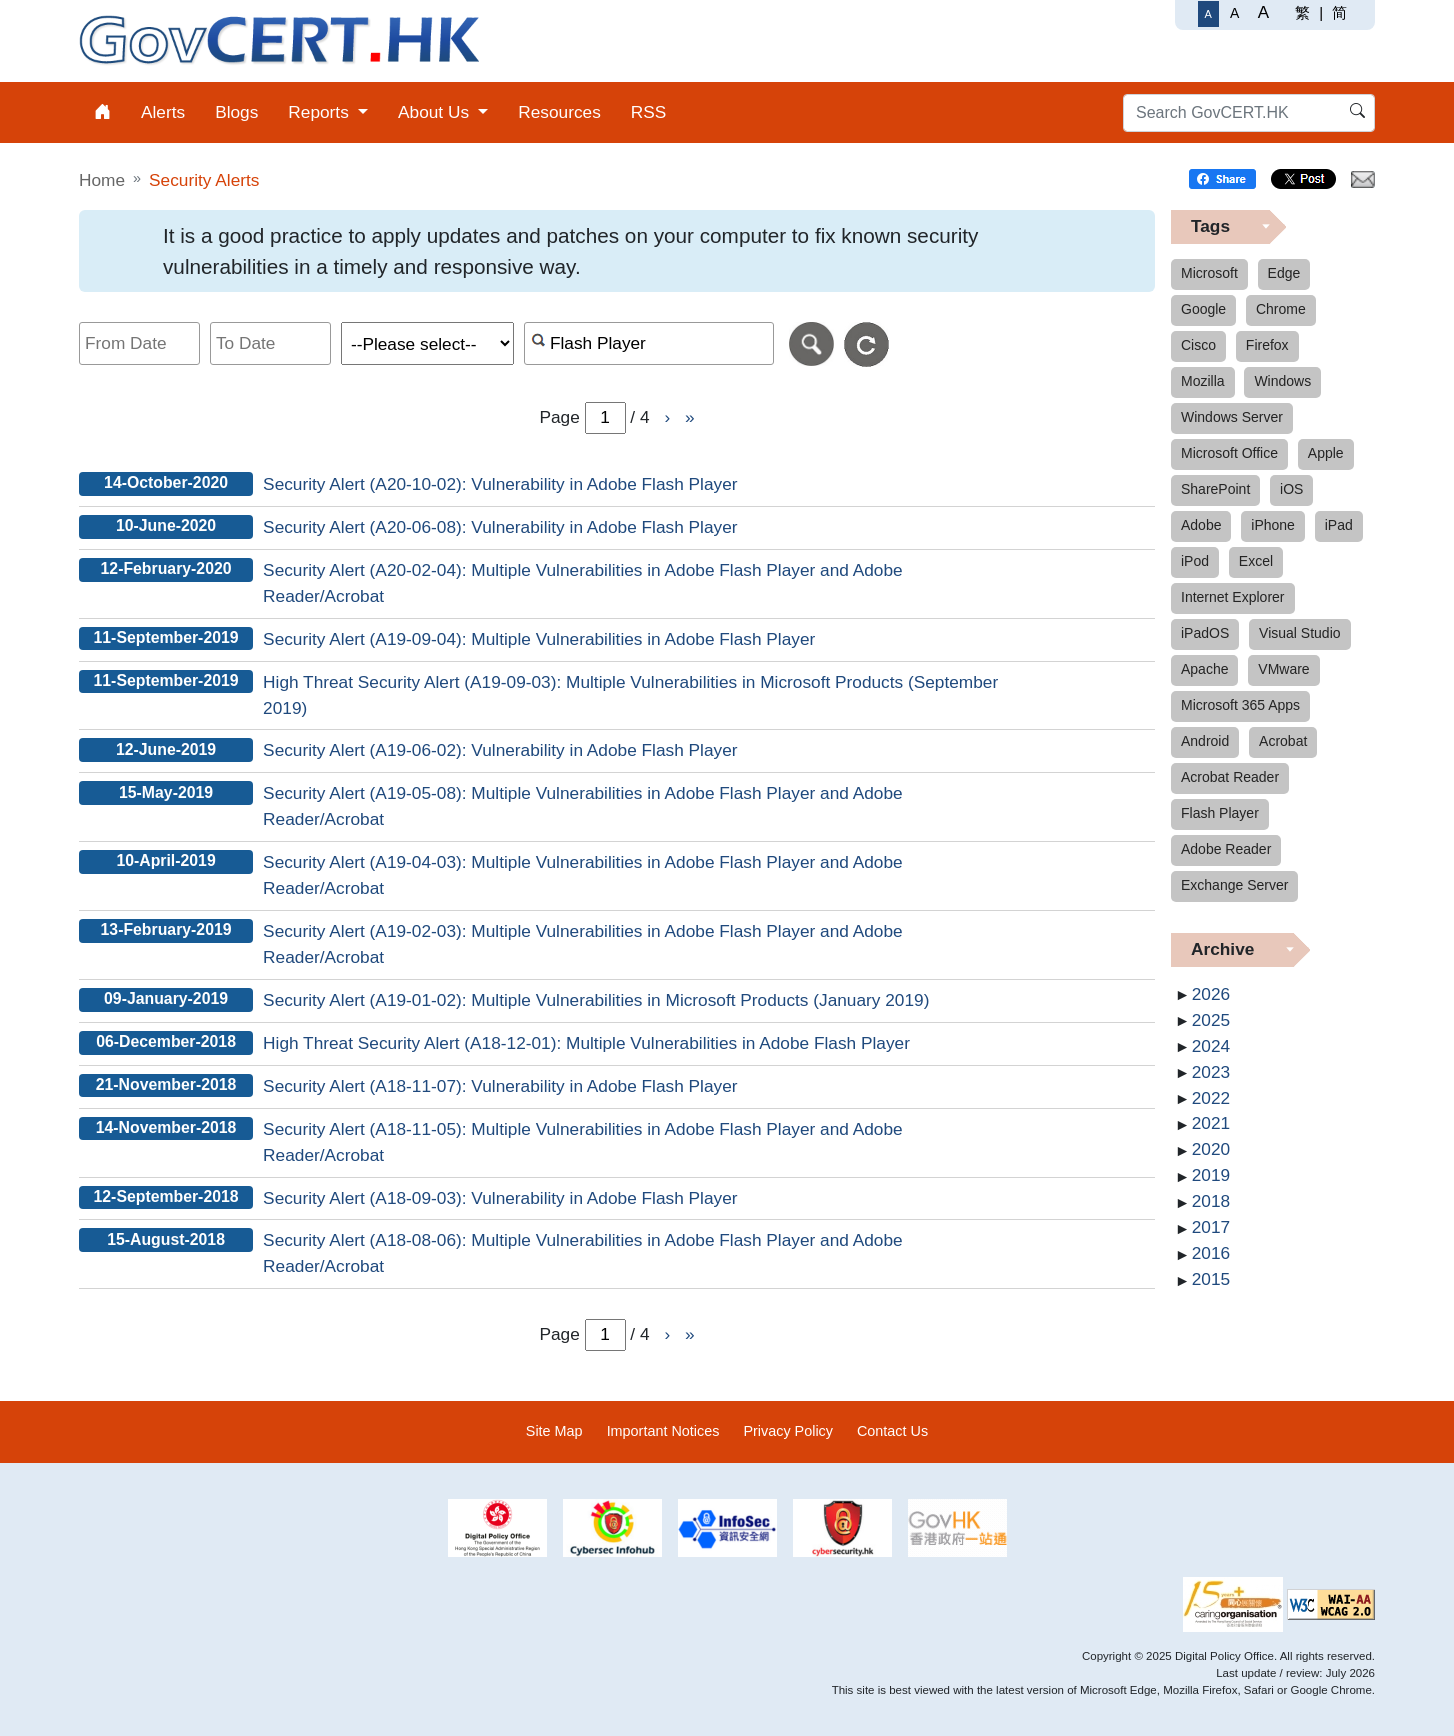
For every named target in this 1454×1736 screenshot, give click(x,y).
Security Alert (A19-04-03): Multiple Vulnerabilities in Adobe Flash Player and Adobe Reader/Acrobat (583, 875)
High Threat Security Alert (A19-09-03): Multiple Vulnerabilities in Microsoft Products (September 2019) (630, 695)
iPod (1195, 561)
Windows (1282, 381)
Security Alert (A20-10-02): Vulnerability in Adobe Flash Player (500, 484)
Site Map (554, 1431)
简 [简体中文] (1339, 12)
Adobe (1201, 525)
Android (1205, 741)
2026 (1211, 994)
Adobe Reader (1226, 849)
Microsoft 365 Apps (1240, 705)
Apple (1326, 453)
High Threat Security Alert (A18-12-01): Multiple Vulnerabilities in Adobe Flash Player (586, 1043)
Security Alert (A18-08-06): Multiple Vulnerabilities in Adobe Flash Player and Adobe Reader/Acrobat (583, 1253)
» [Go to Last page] (690, 417)
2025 (1211, 1020)
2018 (1211, 1201)
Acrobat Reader (1230, 777)
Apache (1204, 669)
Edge (1284, 273)
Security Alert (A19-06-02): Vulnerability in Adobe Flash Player (500, 750)
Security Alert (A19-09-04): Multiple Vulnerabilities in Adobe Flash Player (539, 639)
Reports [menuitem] (320, 112)
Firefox (1267, 345)
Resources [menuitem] (559, 112)
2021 (1211, 1123)
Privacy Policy (788, 1431)
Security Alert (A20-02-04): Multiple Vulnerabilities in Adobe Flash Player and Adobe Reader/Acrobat (583, 583)
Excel (1256, 561)
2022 (1211, 1098)
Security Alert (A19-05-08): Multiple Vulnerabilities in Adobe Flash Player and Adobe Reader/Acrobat (583, 806)
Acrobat (1283, 741)
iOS (1291, 489)
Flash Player (1220, 813)
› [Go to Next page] (667, 417)
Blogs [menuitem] (236, 112)
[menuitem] (102, 112)
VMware (1283, 669)
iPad (1339, 525)
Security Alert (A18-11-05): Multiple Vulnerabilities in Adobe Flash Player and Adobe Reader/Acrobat (583, 1142)
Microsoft (1209, 273)
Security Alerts (204, 180)
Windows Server (1232, 417)
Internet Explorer (1233, 597)
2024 (1211, 1046)
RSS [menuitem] (649, 112)
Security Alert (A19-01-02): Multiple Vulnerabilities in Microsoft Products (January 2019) (596, 1000)
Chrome (1281, 309)
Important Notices (663, 1431)
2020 (1211, 1149)
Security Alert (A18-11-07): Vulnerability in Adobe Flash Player (500, 1086)
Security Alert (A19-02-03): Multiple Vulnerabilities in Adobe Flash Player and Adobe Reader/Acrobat (583, 944)
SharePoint (1215, 489)
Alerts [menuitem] (163, 112)
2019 (1211, 1175)
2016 (1211, 1253)
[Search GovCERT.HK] (1249, 113)
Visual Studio (1299, 633)
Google (1203, 309)
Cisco (1198, 345)
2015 (1211, 1279)
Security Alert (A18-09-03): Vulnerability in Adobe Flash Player (500, 1198)
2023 (1211, 1072)
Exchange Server (1234, 885)
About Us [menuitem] (436, 112)
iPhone (1273, 525)
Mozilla (1203, 381)
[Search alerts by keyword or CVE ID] (649, 343)
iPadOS (1205, 633)
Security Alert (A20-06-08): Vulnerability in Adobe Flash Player (500, 527)
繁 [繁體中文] (1302, 12)
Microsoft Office (1229, 453)
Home (102, 180)
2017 (1211, 1227)
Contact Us (892, 1431)
